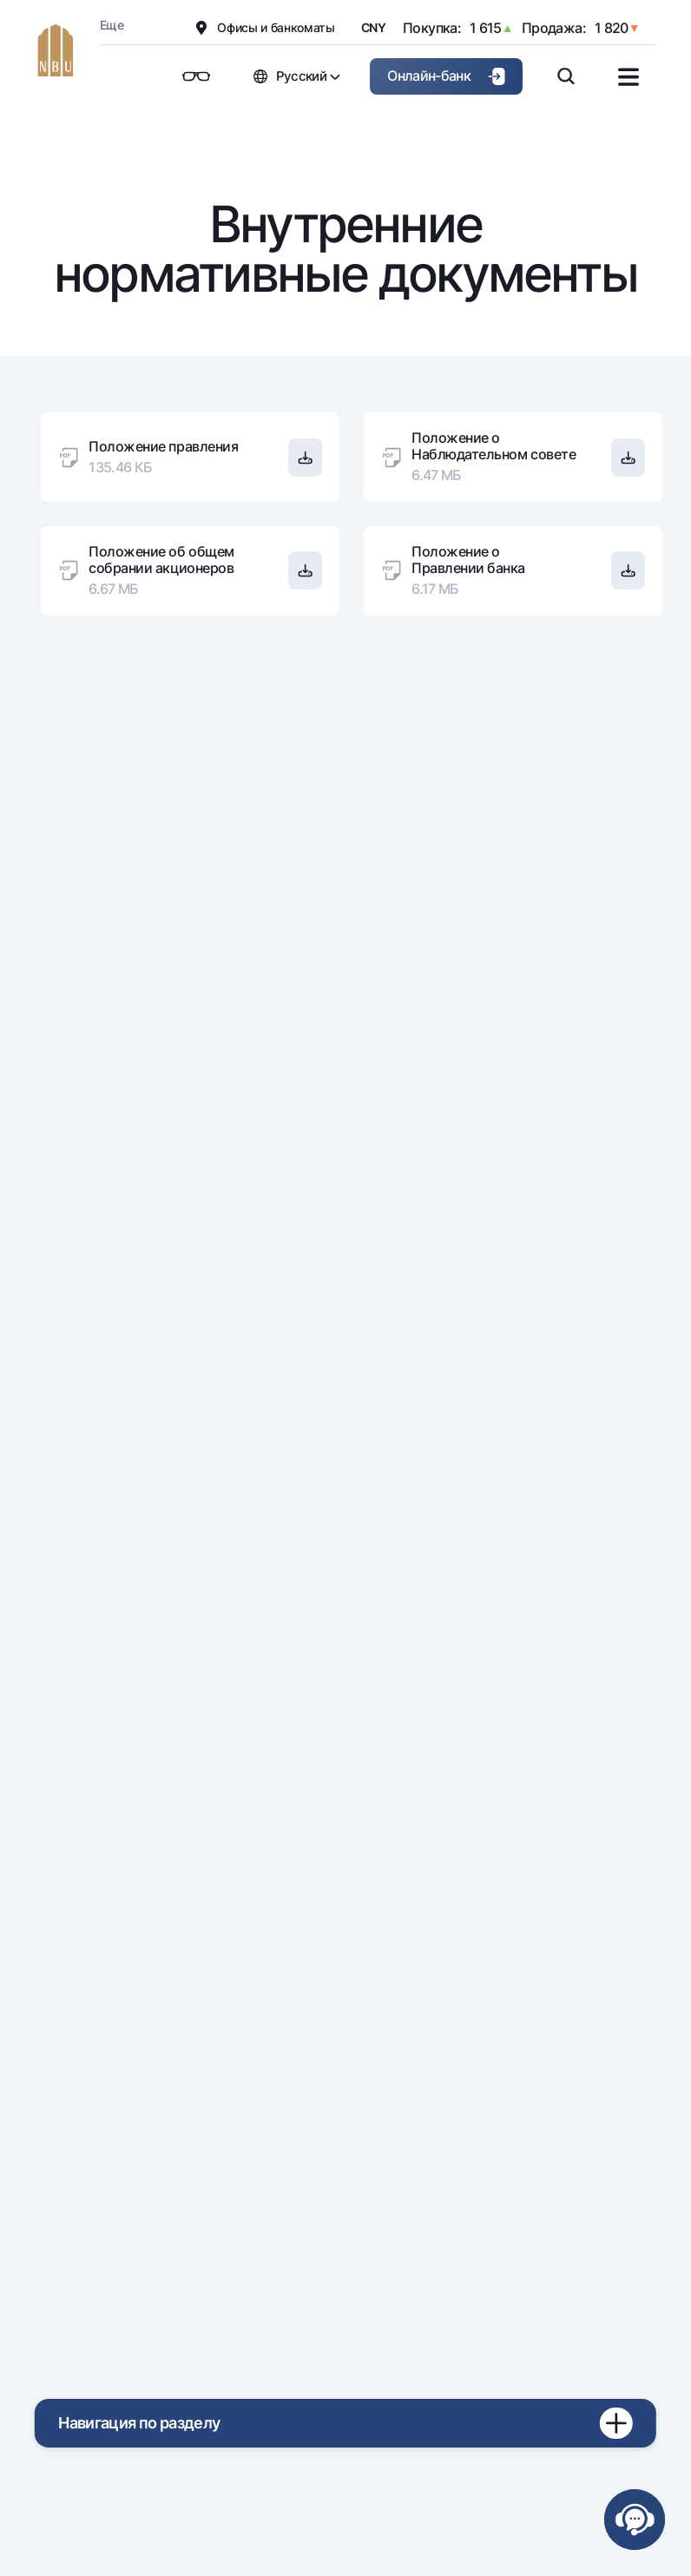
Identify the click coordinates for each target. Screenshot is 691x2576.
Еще (111, 24)
